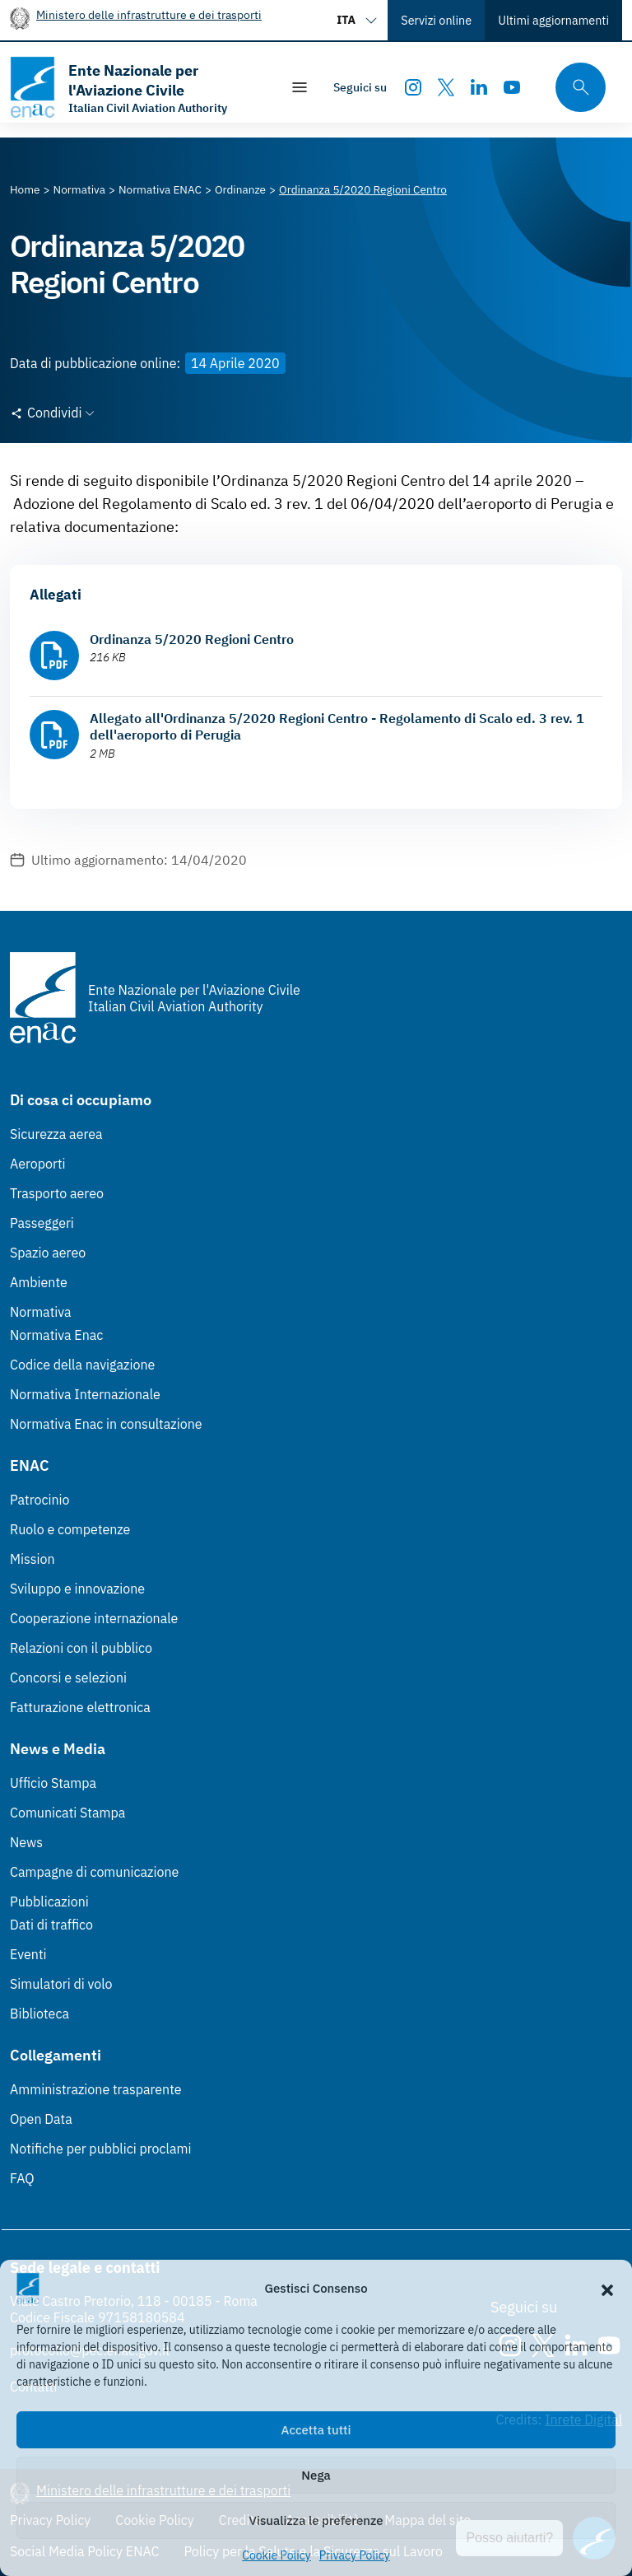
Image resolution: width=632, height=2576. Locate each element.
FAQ (22, 2178)
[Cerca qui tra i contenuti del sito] (575, 88)
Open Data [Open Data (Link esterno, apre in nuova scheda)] (41, 2119)
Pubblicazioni (49, 1901)
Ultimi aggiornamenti (553, 20)
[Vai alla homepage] (136, 87)
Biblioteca (39, 2013)
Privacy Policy (354, 2555)
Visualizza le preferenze (316, 2520)
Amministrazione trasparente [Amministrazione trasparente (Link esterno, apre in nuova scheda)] (96, 2089)
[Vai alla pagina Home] (25, 189)
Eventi (28, 1954)
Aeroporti (38, 1163)
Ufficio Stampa (53, 1783)
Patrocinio (40, 1499)
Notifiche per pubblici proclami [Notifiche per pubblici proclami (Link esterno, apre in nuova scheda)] (100, 2148)
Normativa (41, 1312)
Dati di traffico (51, 1924)
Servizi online (436, 20)
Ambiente (38, 1282)
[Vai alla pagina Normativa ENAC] (160, 189)
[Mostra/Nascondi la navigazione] (299, 87)
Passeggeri (42, 1223)
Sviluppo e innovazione (77, 1588)
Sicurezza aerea (56, 1134)
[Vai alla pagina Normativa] (79, 189)
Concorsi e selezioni (68, 1677)
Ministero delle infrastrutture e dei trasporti (149, 14)
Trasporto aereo (57, 1193)
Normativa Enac (56, 1335)
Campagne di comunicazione (94, 1872)
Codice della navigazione (82, 1364)
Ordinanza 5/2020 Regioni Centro (192, 639)
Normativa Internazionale (85, 1394)
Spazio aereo (48, 1252)
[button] (607, 2288)
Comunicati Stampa (67, 1812)
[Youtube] (512, 87)
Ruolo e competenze (70, 1529)
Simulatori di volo (61, 1984)
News (26, 1842)
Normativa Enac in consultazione (106, 1424)
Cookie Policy (276, 2555)
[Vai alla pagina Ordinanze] (240, 189)
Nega (315, 2475)
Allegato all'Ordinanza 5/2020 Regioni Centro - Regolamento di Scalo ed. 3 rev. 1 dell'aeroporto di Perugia (337, 726)
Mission (32, 1559)
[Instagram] (413, 87)
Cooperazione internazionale (94, 1618)
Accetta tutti (316, 2430)
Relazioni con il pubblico (81, 1648)
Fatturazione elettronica (80, 1707)
